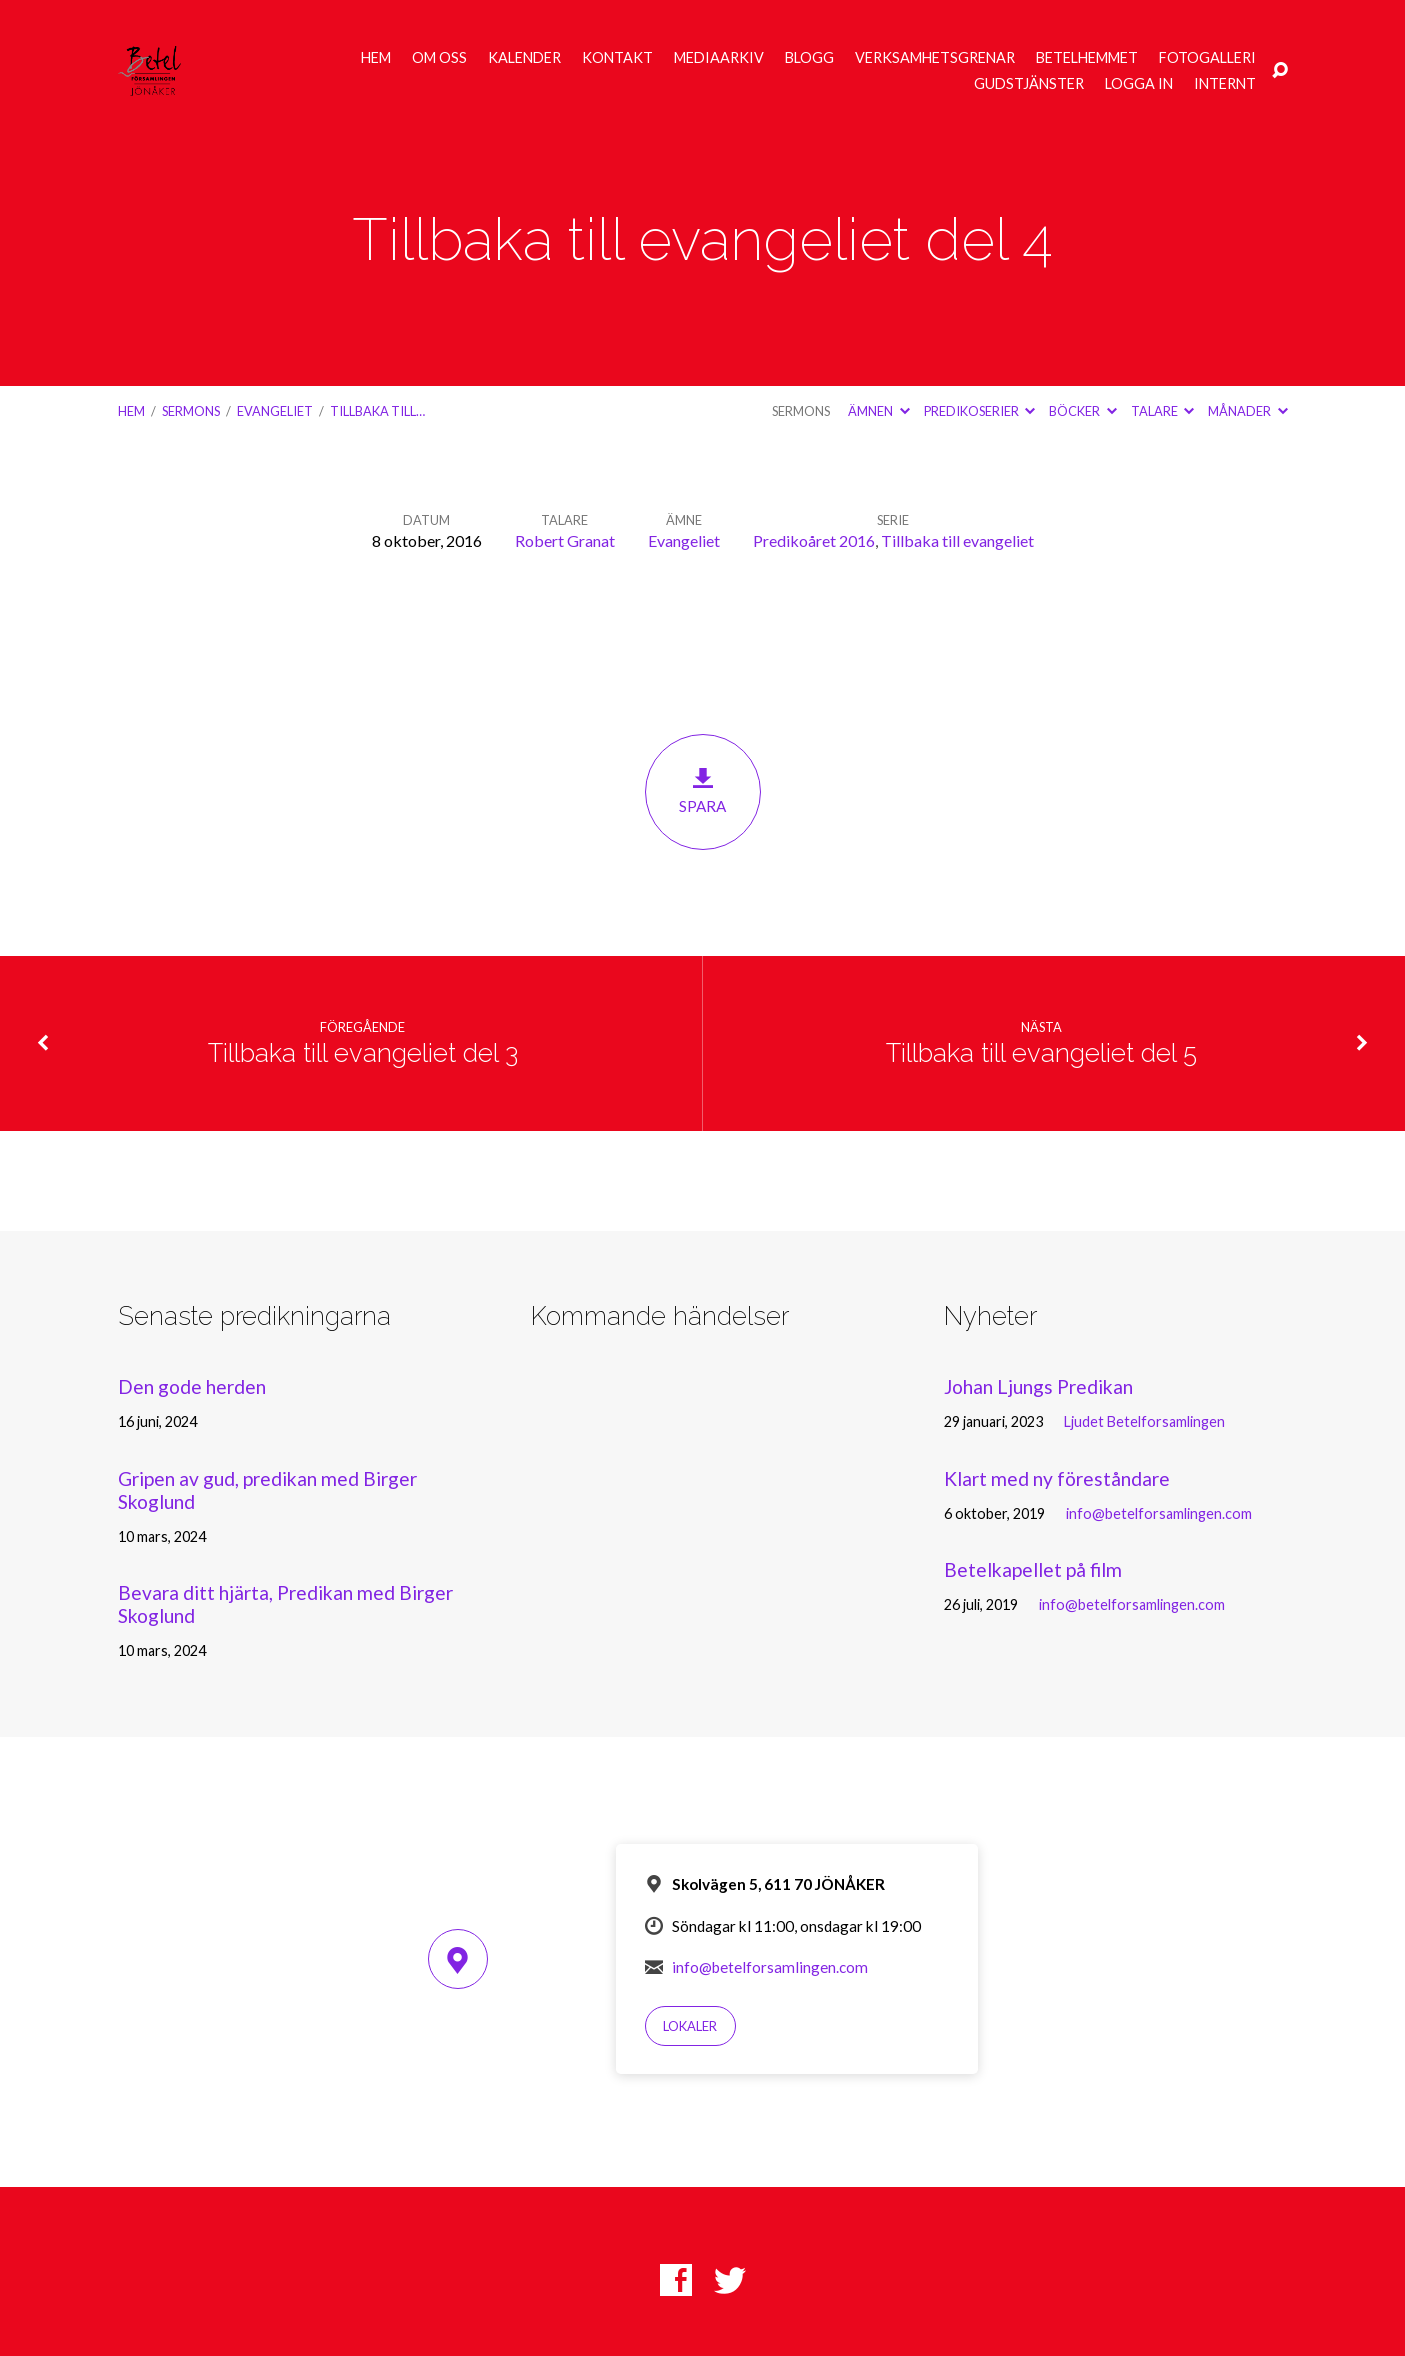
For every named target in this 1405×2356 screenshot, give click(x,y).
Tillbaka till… (377, 411)
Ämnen (878, 411)
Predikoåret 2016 (814, 540)
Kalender (524, 58)
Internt (1225, 84)
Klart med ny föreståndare (1057, 1478)
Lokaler (690, 2026)
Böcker (1082, 411)
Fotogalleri (1207, 58)
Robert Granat (565, 540)
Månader (1247, 411)
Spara (703, 790)
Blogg (809, 58)
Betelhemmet (1087, 58)
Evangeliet (275, 411)
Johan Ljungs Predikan (1038, 1386)
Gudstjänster (1029, 84)
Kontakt (617, 58)
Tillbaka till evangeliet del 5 (1041, 1053)
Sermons (191, 411)
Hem (376, 58)
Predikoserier (979, 411)
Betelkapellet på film (1033, 1569)
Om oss (439, 58)
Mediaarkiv (719, 58)
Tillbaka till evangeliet (957, 540)
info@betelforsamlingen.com (1159, 1513)
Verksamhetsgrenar (935, 58)
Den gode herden (192, 1386)
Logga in (1139, 84)
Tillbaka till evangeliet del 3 (363, 1053)
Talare (1162, 411)
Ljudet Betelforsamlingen (1144, 1421)
